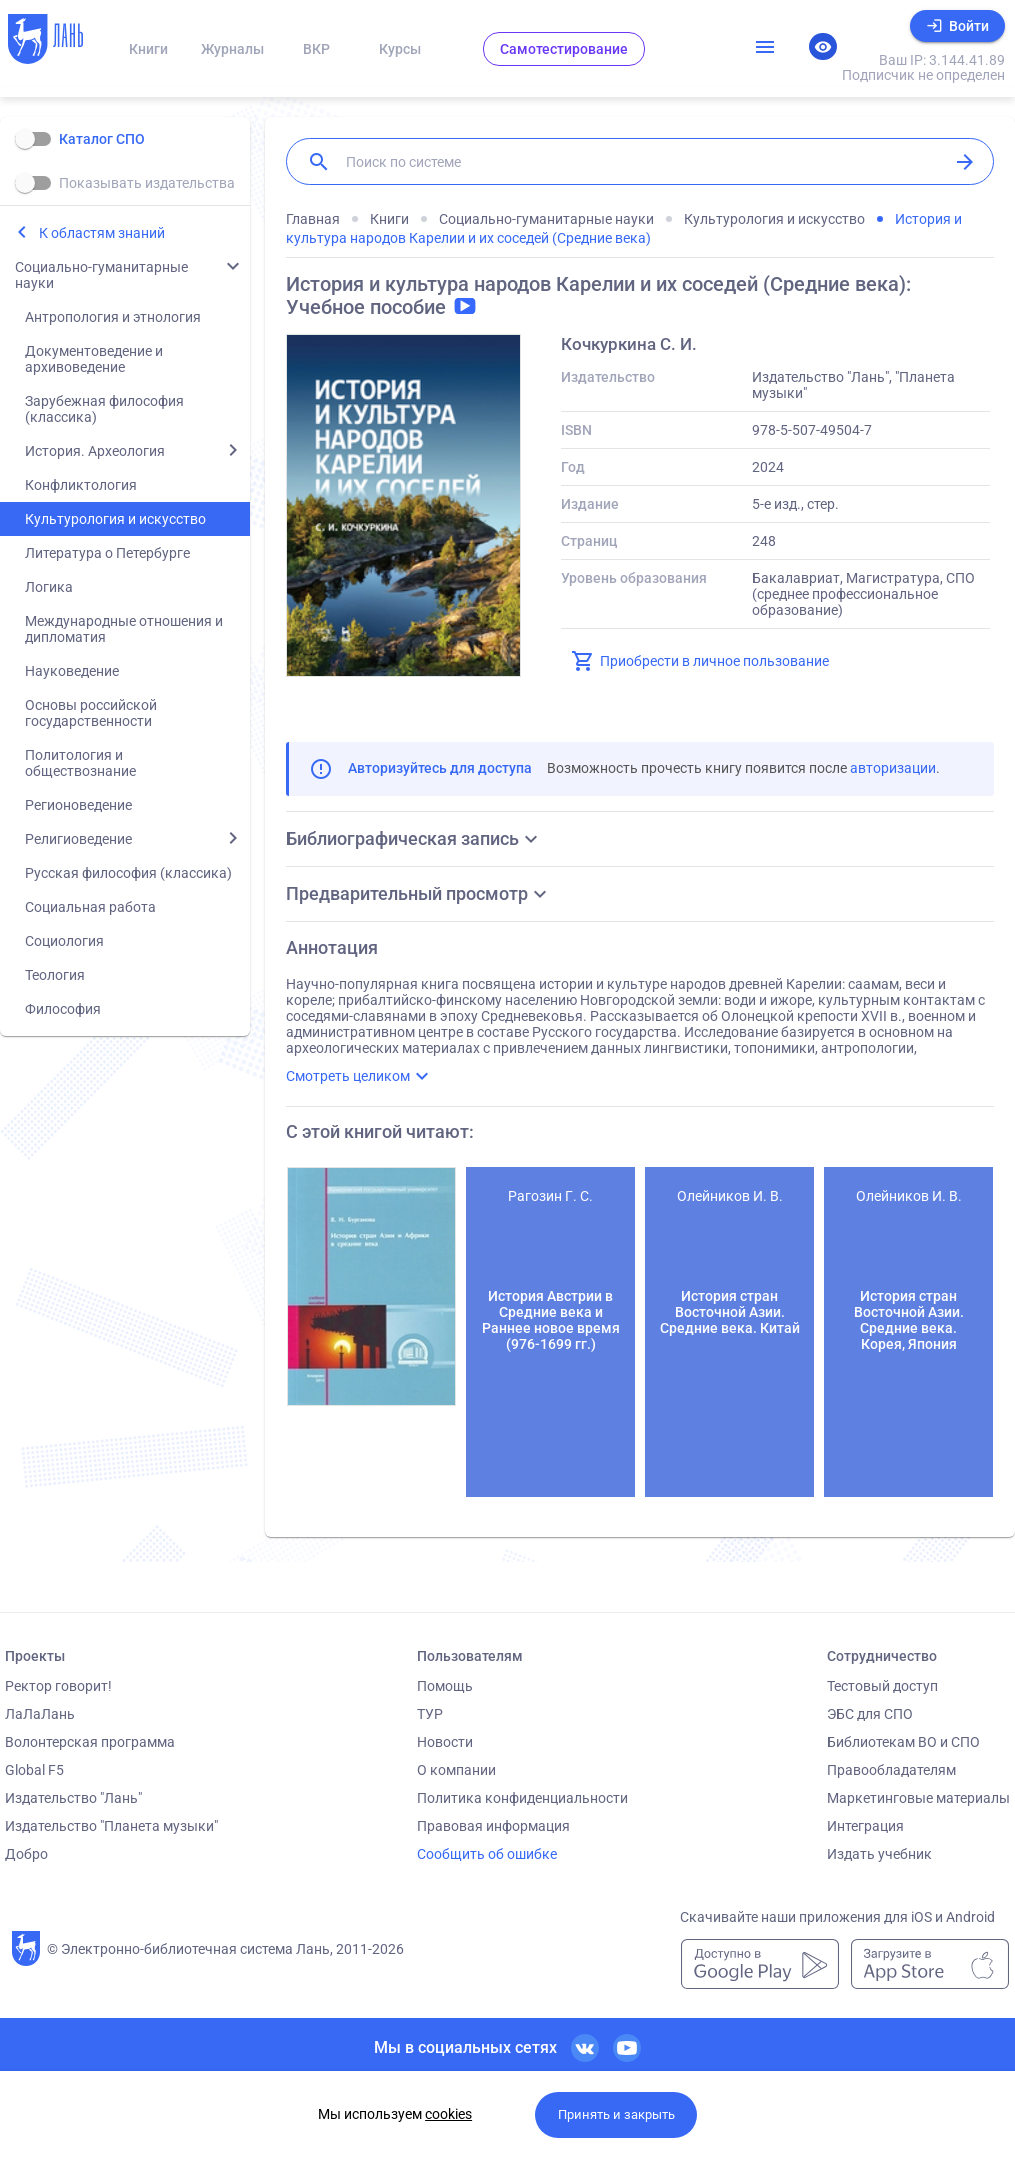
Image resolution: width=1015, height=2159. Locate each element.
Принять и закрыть (616, 2114)
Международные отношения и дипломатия (124, 629)
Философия (63, 1009)
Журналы (232, 49)
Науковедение (72, 671)
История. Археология (95, 451)
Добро (26, 1854)
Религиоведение (78, 839)
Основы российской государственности (91, 713)
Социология (64, 941)
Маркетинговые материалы (918, 1798)
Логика (49, 587)
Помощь (445, 1686)
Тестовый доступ (882, 1686)
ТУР (430, 1714)
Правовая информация (493, 1826)
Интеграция (865, 1826)
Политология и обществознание (80, 763)
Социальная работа (90, 907)
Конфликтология (81, 485)
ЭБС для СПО (870, 1714)
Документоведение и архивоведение (94, 359)
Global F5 (34, 1770)
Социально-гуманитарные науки (101, 275)
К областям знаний (102, 233)
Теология (55, 975)
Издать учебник (879, 1854)
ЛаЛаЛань (40, 1714)
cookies (448, 2114)
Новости (445, 1742)
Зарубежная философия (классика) (104, 409)
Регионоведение (78, 805)
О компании (456, 1770)
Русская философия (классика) (128, 873)
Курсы (400, 49)
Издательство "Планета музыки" (111, 1826)
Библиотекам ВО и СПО (903, 1742)
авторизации (893, 768)
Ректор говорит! (58, 1686)
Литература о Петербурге (107, 553)
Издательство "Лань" (73, 1798)
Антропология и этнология (113, 317)
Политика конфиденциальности (522, 1798)
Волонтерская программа (90, 1742)
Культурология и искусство (115, 519)
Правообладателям (891, 1770)
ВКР (316, 49)
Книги (148, 49)
